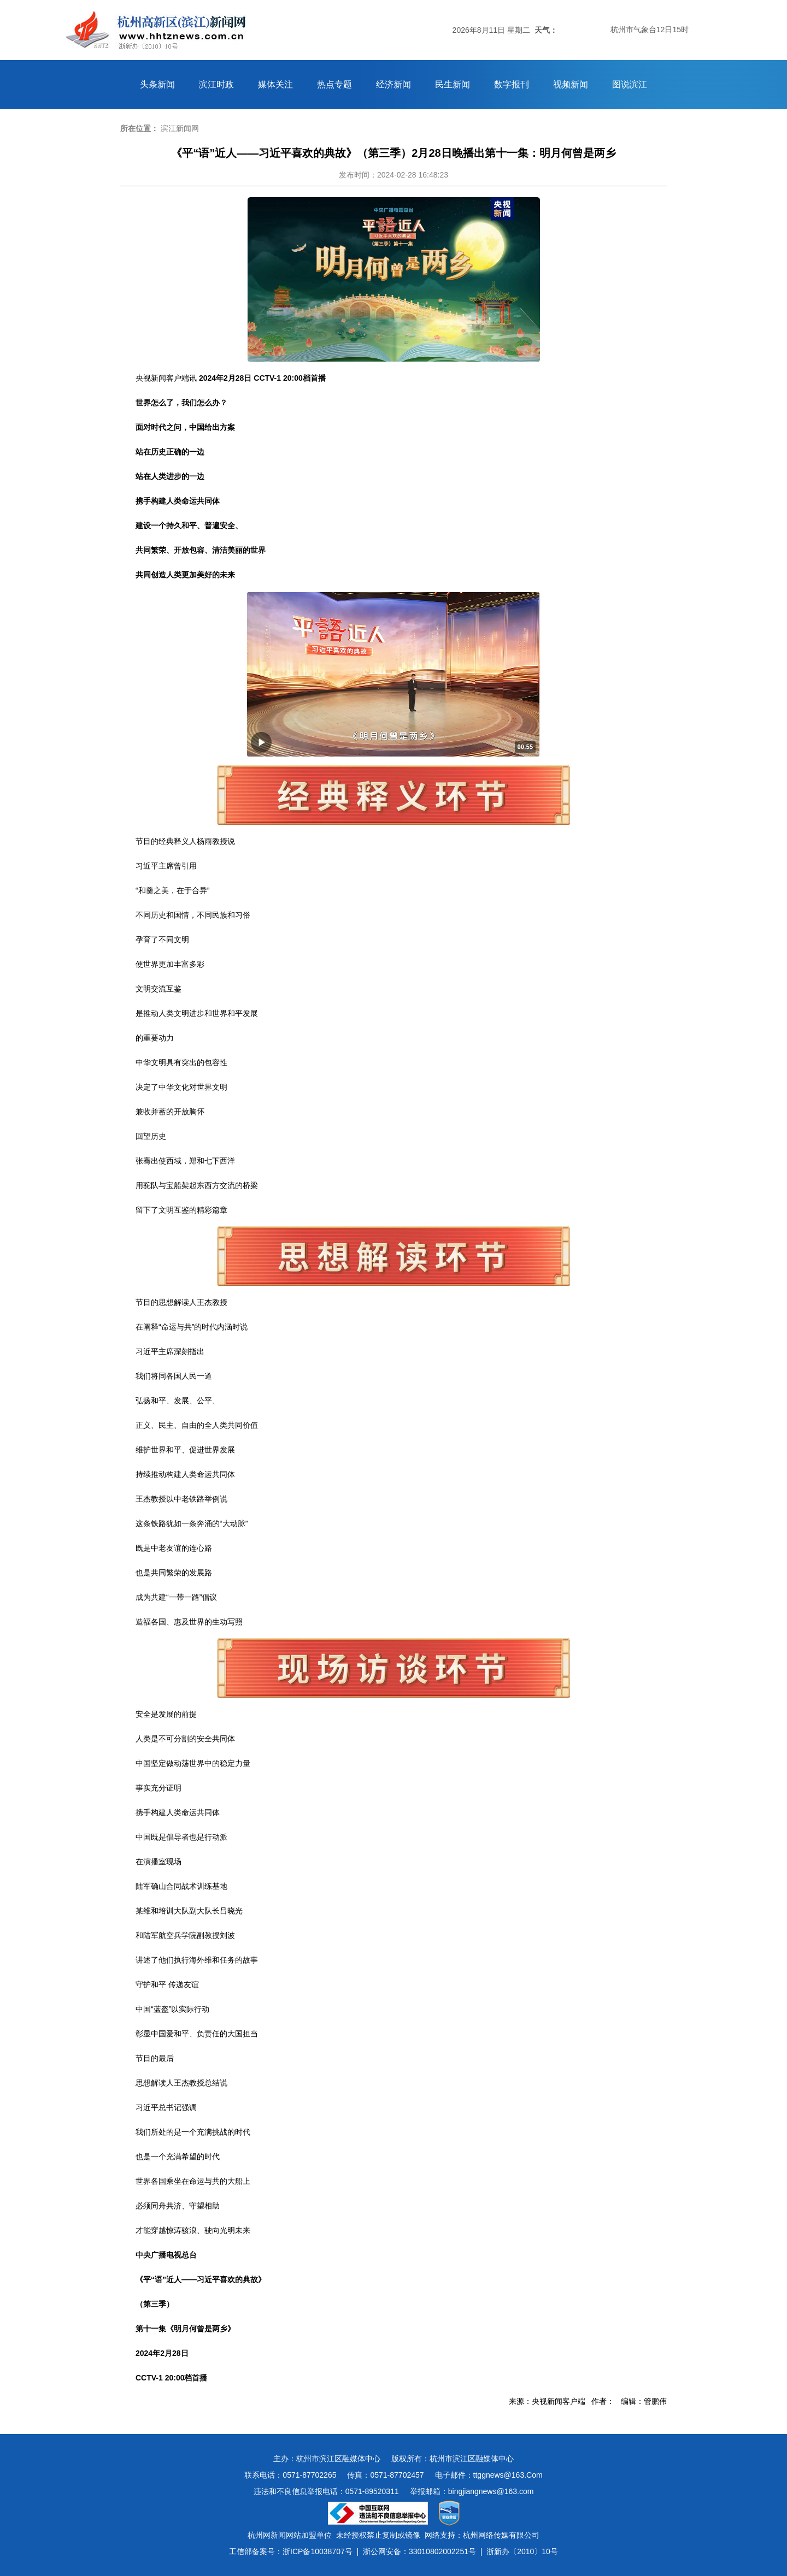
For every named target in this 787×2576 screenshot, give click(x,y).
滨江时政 (216, 84)
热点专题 (334, 84)
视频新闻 (570, 84)
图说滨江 (629, 84)
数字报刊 (511, 84)
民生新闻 (452, 84)
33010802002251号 (442, 2551)
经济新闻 (393, 84)
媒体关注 (275, 84)
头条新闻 (157, 84)
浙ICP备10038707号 (318, 2551)
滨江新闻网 (180, 128)
